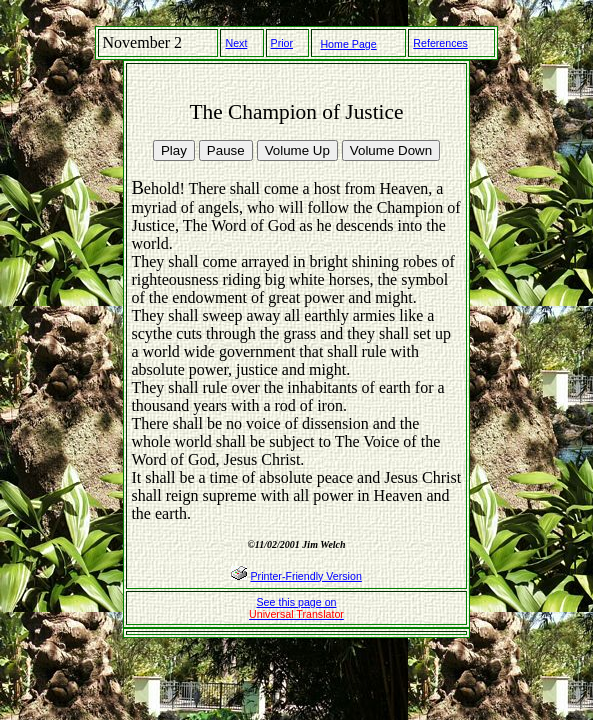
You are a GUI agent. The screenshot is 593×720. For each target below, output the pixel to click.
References (440, 43)
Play (174, 150)
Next (236, 43)
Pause (226, 150)
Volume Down (391, 150)
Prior (282, 43)
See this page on (296, 608)
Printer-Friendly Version (306, 576)
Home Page (348, 44)
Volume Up (297, 150)
